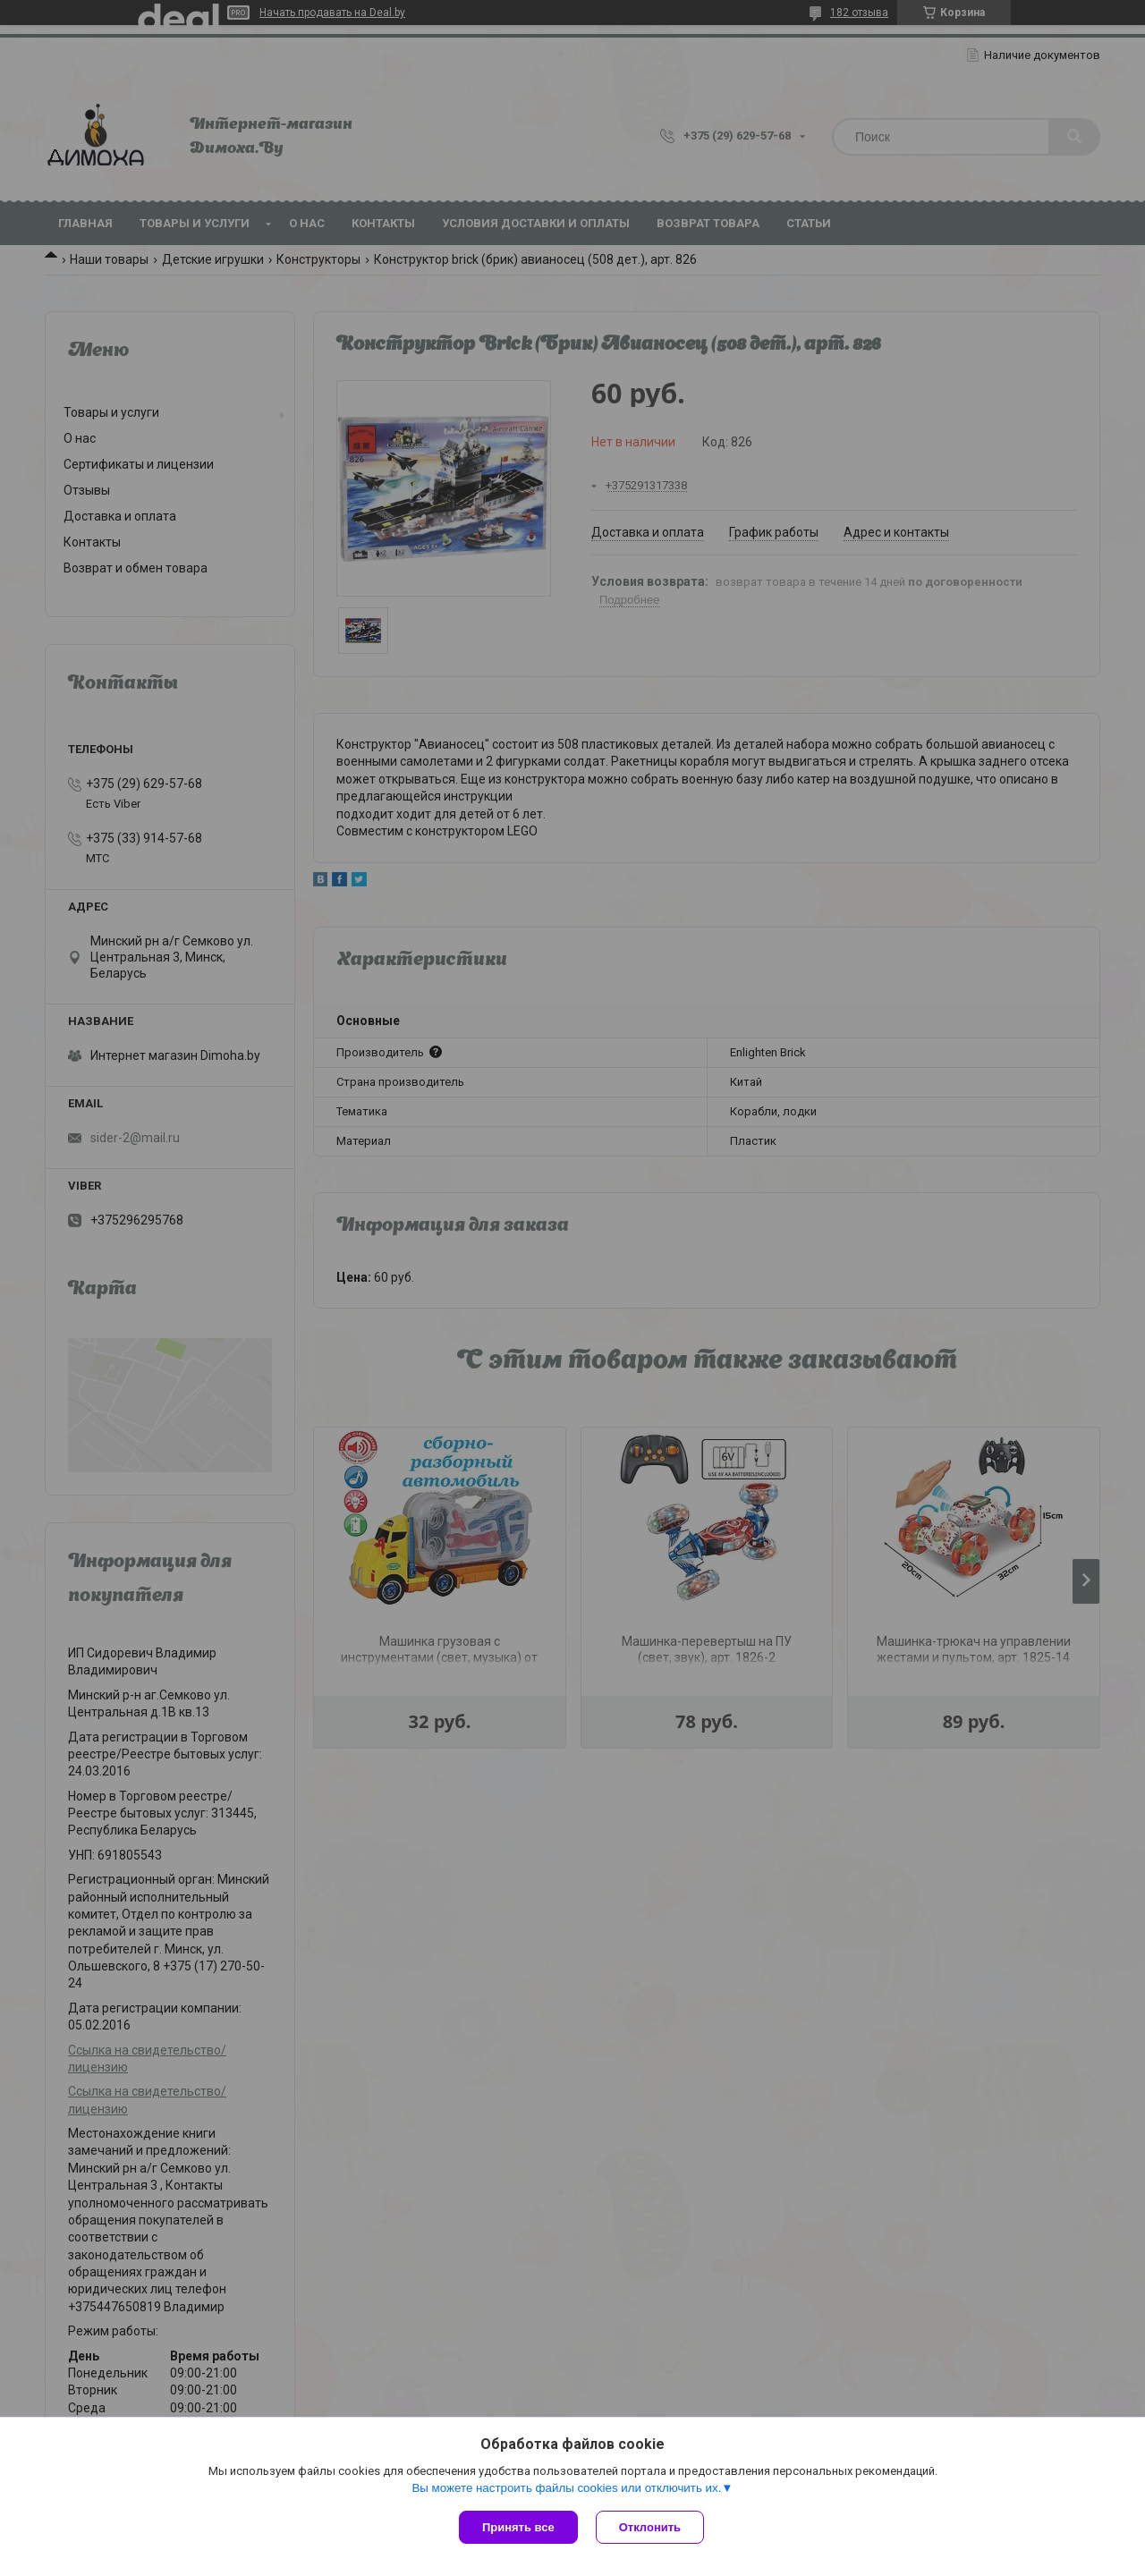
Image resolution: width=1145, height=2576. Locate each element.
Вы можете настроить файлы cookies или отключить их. (566, 2488)
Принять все (518, 2527)
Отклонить (650, 2527)
